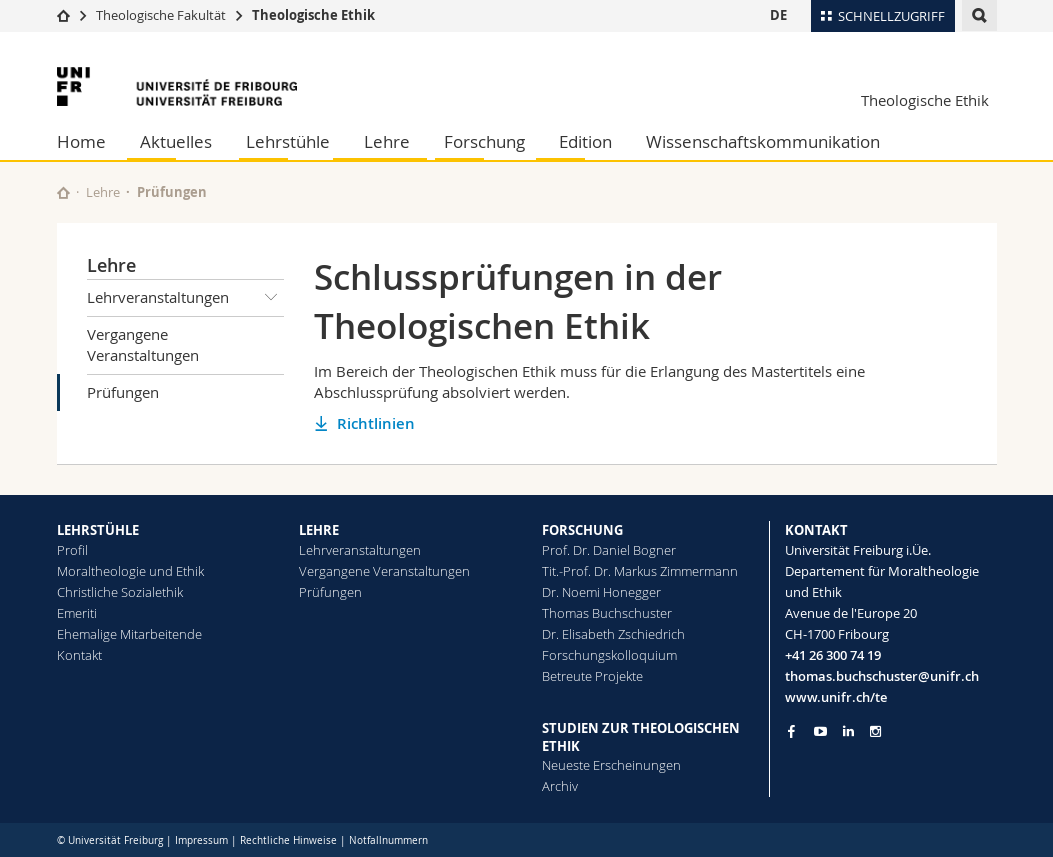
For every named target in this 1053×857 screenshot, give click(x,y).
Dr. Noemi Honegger (601, 592)
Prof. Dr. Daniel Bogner (609, 550)
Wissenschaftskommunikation (763, 141)
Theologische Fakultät (161, 15)
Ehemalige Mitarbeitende (129, 634)
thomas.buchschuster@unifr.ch (882, 676)
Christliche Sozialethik (120, 592)
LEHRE (319, 530)
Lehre (387, 141)
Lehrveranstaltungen (186, 298)
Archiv (560, 786)
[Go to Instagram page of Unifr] (875, 731)
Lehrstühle (288, 141)
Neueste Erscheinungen (611, 765)
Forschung (484, 141)
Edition (585, 141)
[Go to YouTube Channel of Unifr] (820, 731)
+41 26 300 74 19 (833, 655)
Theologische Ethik (313, 15)
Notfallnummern (388, 840)
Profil (72, 550)
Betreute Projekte (592, 676)
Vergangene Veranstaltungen (143, 344)
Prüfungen (123, 392)
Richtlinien (376, 423)
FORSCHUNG (582, 530)
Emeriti (77, 613)
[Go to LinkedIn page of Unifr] (848, 731)
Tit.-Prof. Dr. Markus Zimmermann (640, 571)
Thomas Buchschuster (607, 613)
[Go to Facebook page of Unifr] (791, 731)
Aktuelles (176, 141)
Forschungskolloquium (609, 655)
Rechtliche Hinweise (288, 840)
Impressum (201, 840)
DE (778, 15)
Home (81, 141)
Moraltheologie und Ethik (130, 571)
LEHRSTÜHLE (98, 530)
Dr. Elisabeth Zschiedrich (613, 634)
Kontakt (79, 655)
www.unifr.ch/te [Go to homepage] (836, 697)
